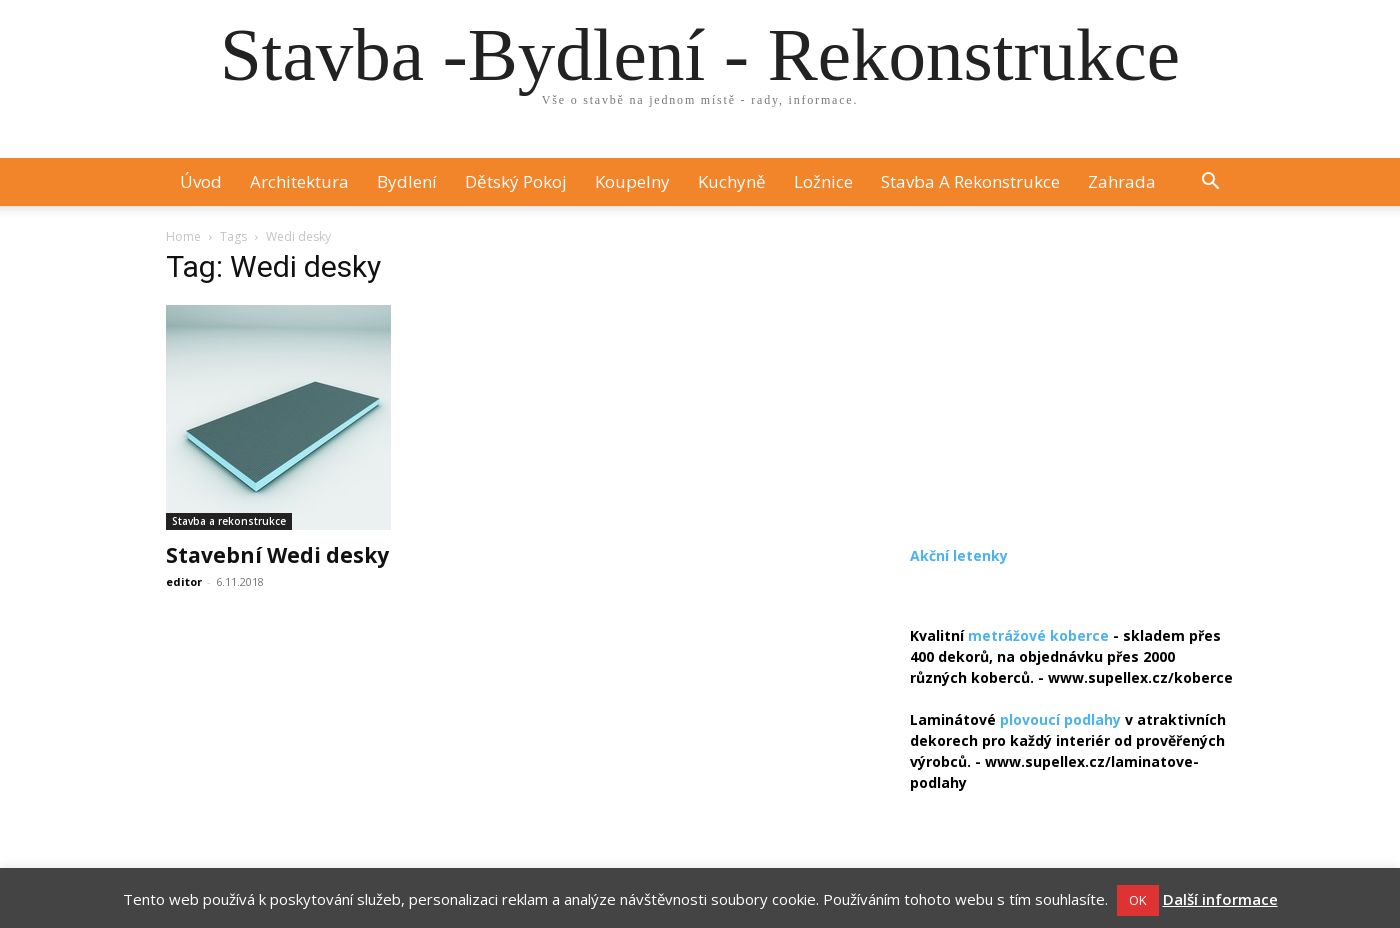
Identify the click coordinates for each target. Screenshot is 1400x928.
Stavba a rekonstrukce (970, 181)
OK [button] (1138, 900)
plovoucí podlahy (1060, 719)
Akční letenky (959, 555)
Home (183, 236)
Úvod (201, 181)
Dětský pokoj (516, 181)
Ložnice (823, 181)
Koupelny (632, 181)
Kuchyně (732, 181)
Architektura (299, 181)
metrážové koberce (1038, 635)
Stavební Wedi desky (277, 555)
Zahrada (1122, 181)
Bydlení (407, 181)
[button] (1210, 183)
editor (184, 581)
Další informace (1220, 899)
